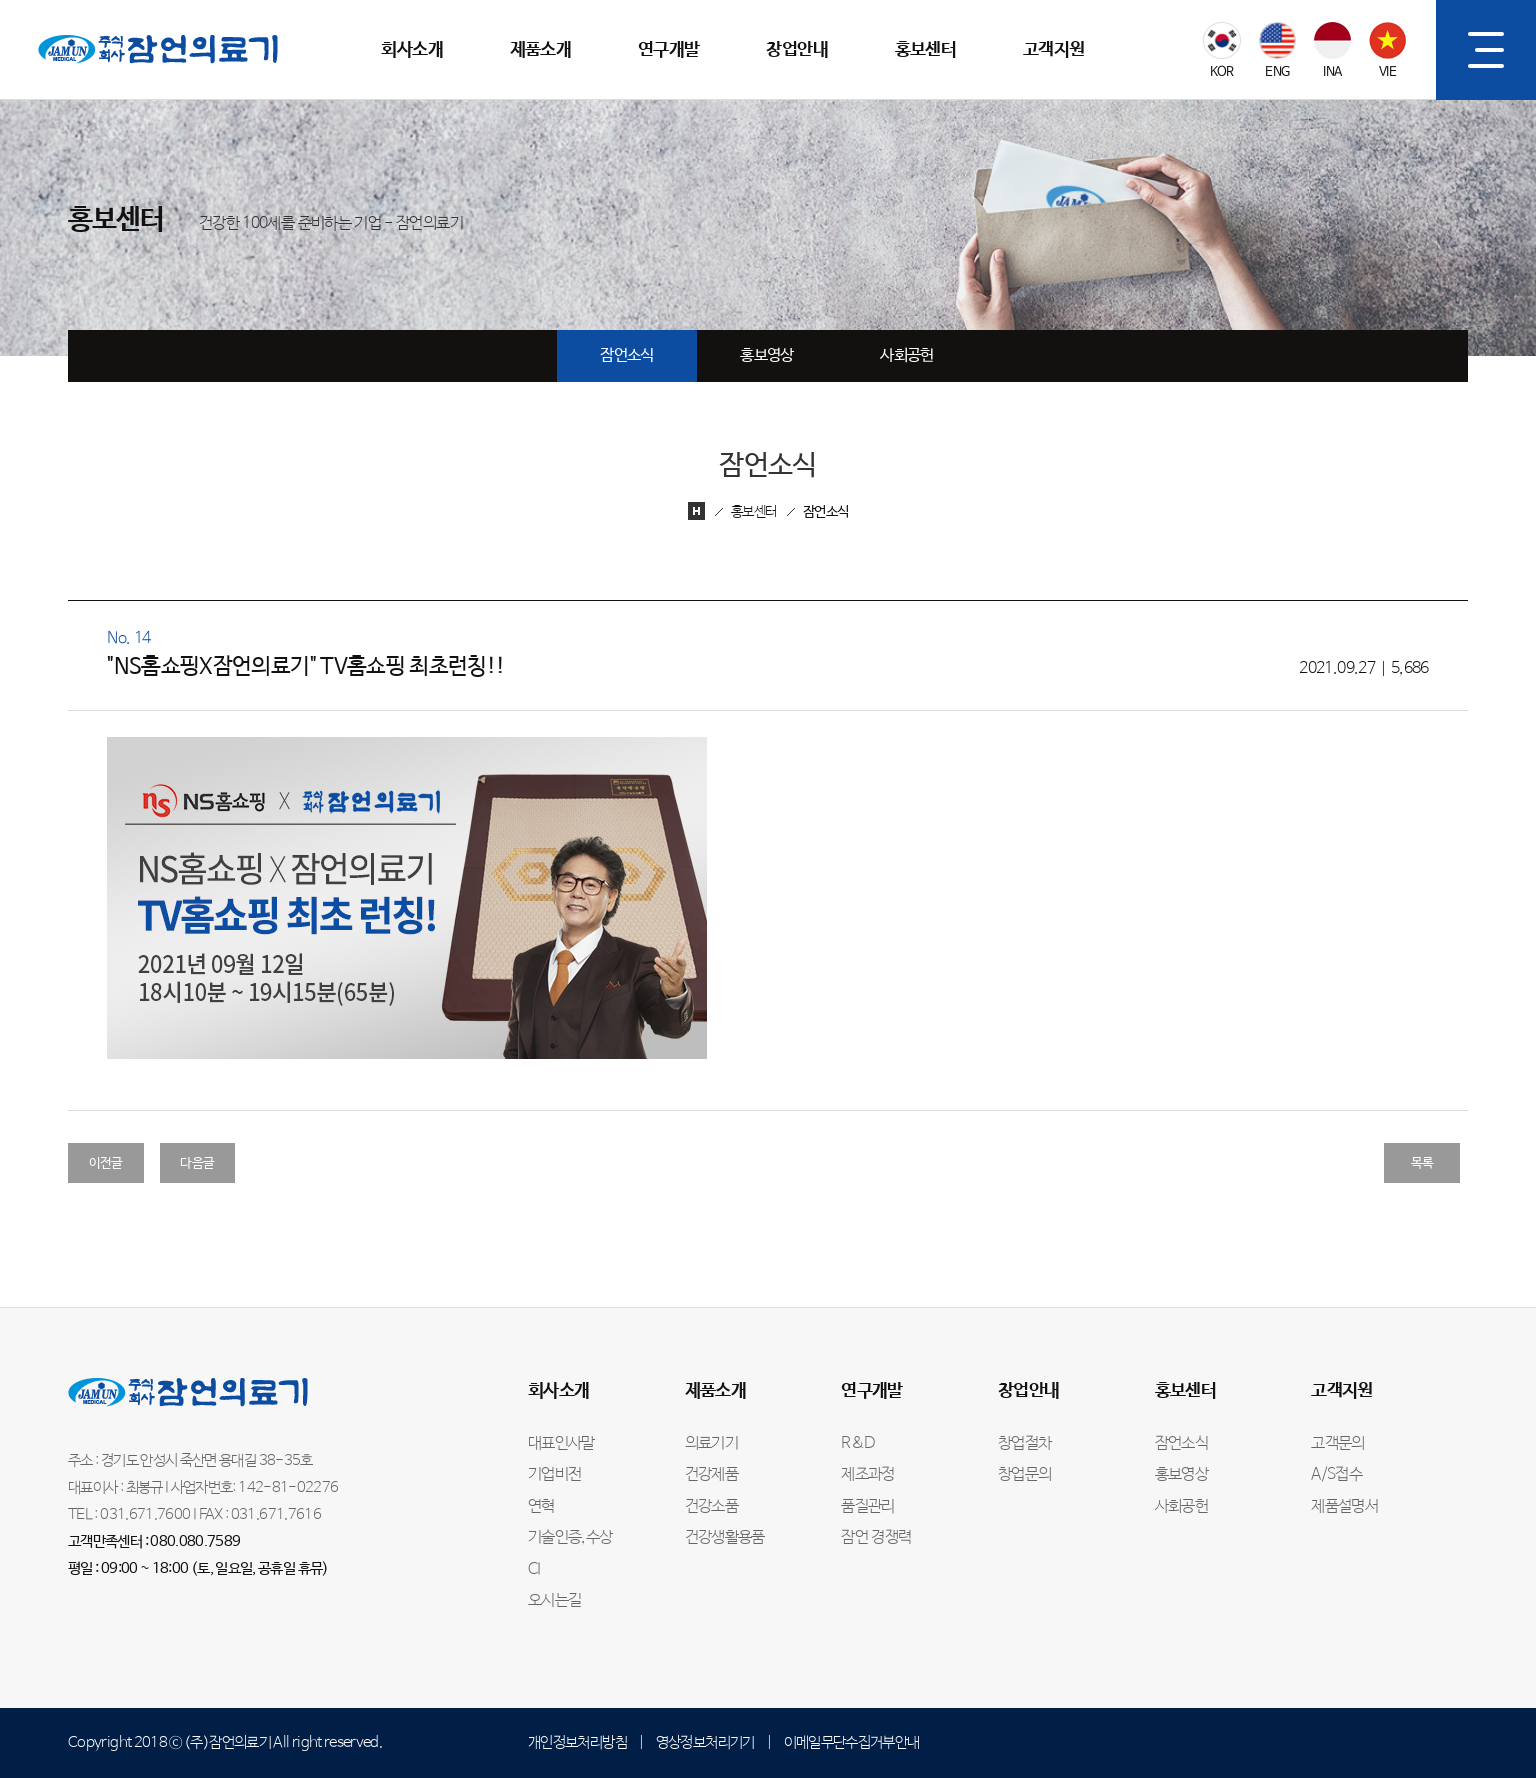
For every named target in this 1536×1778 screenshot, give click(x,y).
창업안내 (796, 50)
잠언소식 (626, 355)
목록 (1422, 1163)
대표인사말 (561, 1444)
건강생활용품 (725, 1538)
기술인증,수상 (570, 1538)
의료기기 (711, 1444)
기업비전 (554, 1475)
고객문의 (1337, 1444)
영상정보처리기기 (705, 1742)
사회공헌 (906, 355)
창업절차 (1024, 1444)
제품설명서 (1344, 1507)
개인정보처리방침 (577, 1742)
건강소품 (711, 1507)
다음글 (197, 1163)
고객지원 (1053, 50)
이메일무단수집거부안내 (852, 1742)
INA (1332, 72)
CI (534, 1570)
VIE (1387, 72)
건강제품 (711, 1475)
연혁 (541, 1507)
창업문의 (1024, 1475)
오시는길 (554, 1601)
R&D (858, 1444)
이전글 (106, 1163)
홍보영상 (766, 355)
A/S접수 (1336, 1475)
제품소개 (540, 50)
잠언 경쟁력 (876, 1538)
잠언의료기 (71, 11)
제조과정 (867, 1475)
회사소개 (411, 50)
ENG (1277, 72)
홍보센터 (925, 50)
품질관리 (867, 1507)
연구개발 (668, 50)
